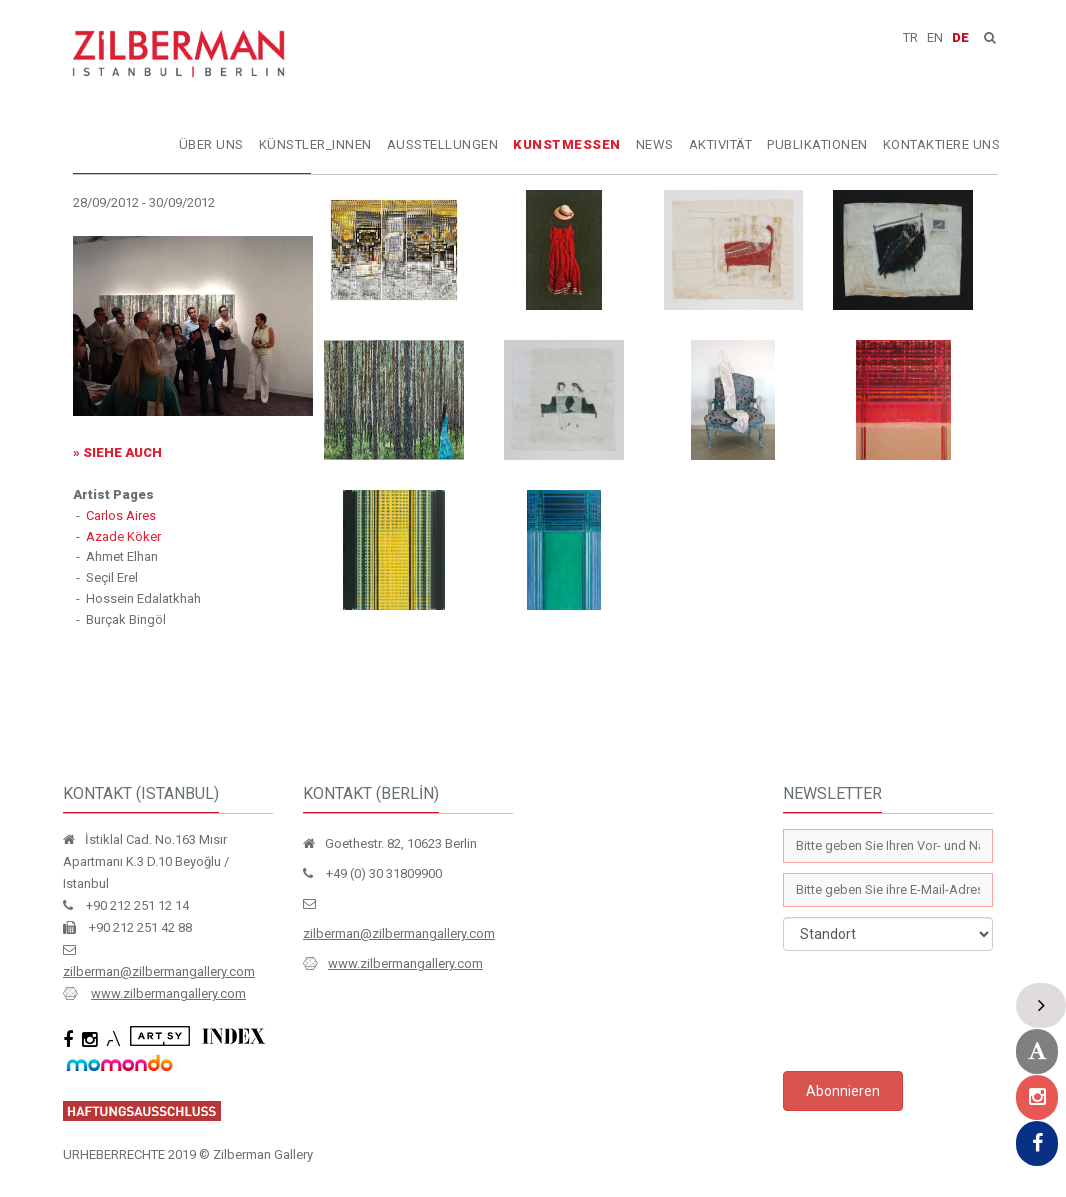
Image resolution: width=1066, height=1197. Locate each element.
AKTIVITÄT (721, 144)
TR (910, 37)
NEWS (655, 144)
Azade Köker (123, 536)
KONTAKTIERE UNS (942, 144)
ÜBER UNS (211, 144)
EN (935, 37)
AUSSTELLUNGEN (443, 144)
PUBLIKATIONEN (817, 144)
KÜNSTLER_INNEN (315, 144)
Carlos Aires (121, 515)
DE (960, 37)
